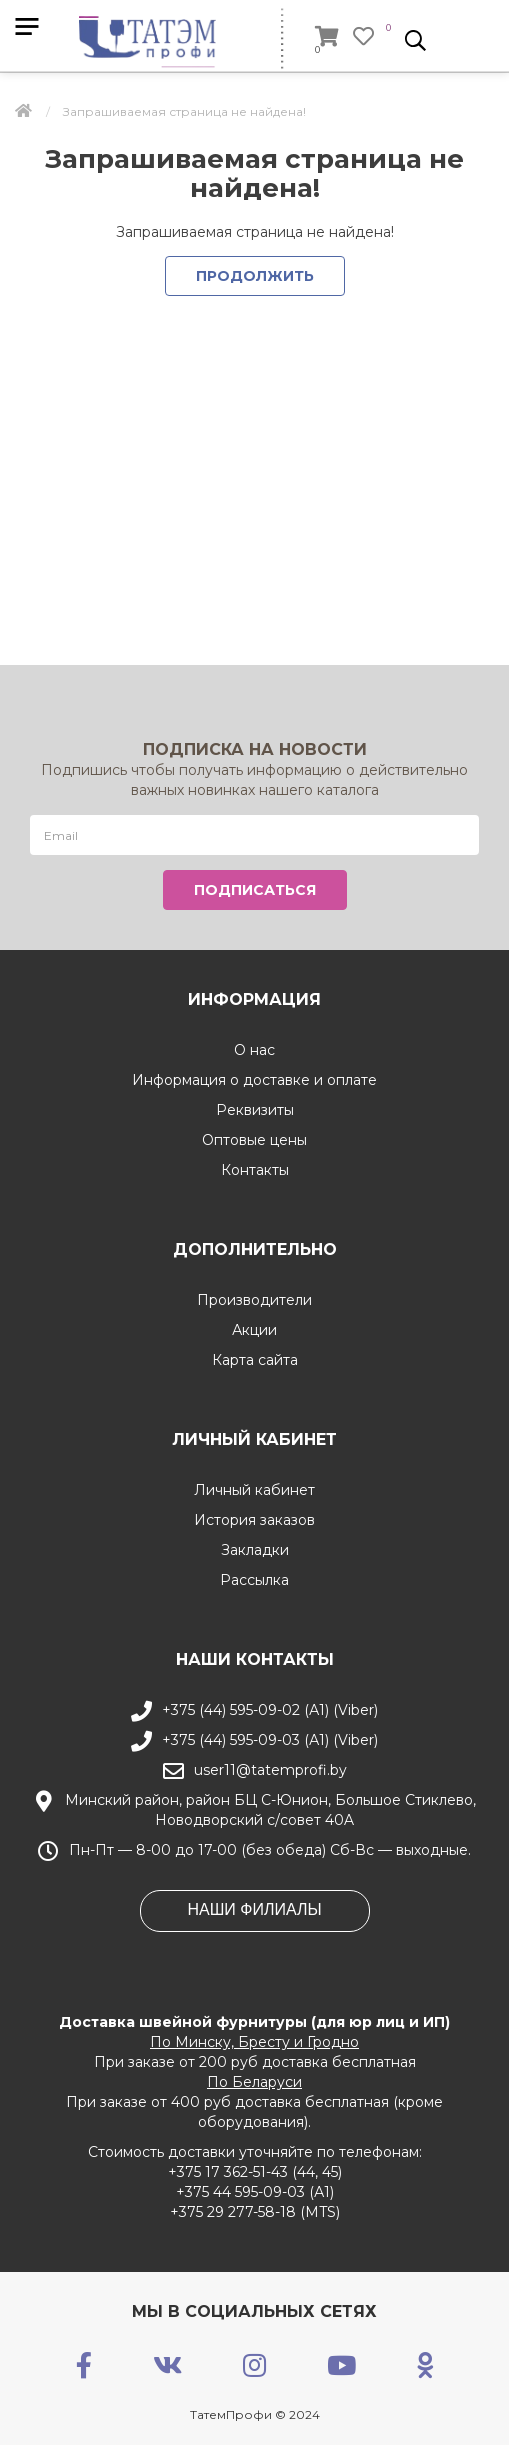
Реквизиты (255, 1110)
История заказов (254, 1520)
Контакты (255, 1170)
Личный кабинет (254, 1490)
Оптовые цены (254, 1140)
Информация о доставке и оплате (254, 1080)
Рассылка (254, 1580)
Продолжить (255, 276)
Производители (254, 1300)
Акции (254, 1330)
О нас (254, 1050)
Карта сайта (255, 1360)
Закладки (255, 1550)
